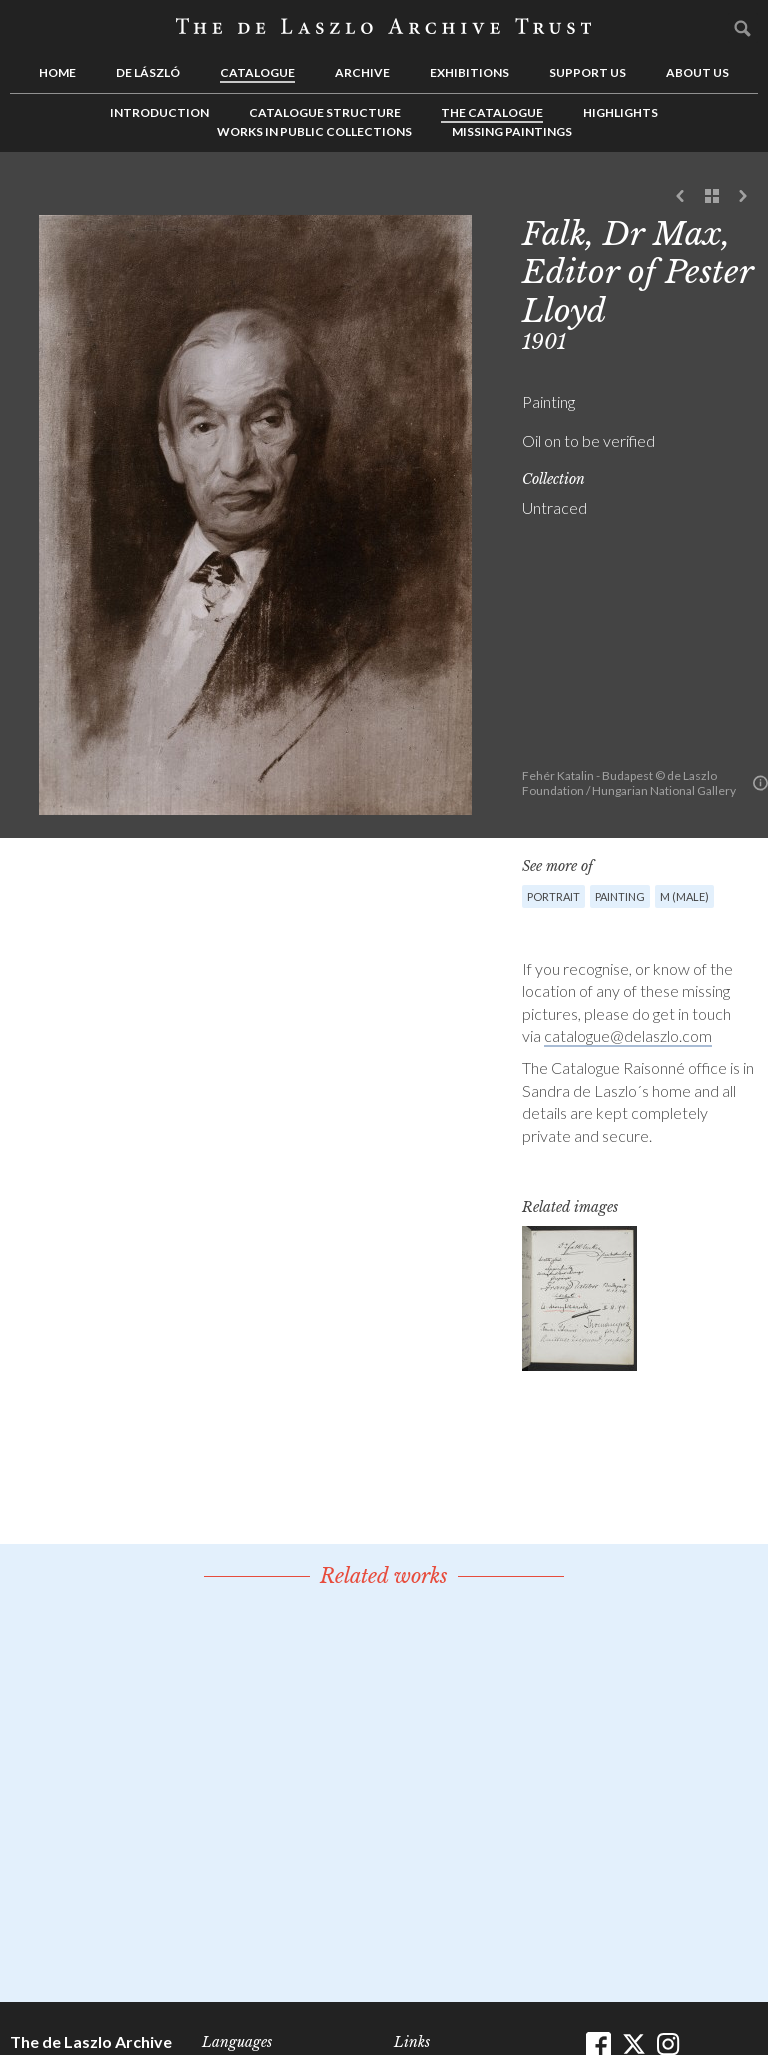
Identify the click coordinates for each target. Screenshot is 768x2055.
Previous (681, 197)
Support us (587, 72)
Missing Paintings (512, 131)
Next (743, 197)
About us (697, 72)
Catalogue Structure (325, 112)
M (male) (684, 896)
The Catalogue (492, 112)
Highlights (620, 112)
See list (712, 197)
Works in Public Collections (314, 131)
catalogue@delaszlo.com (628, 1035)
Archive (362, 72)
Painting (620, 896)
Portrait (553, 896)
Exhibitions (469, 72)
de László (148, 72)
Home (57, 72)
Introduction (159, 112)
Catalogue (257, 72)
